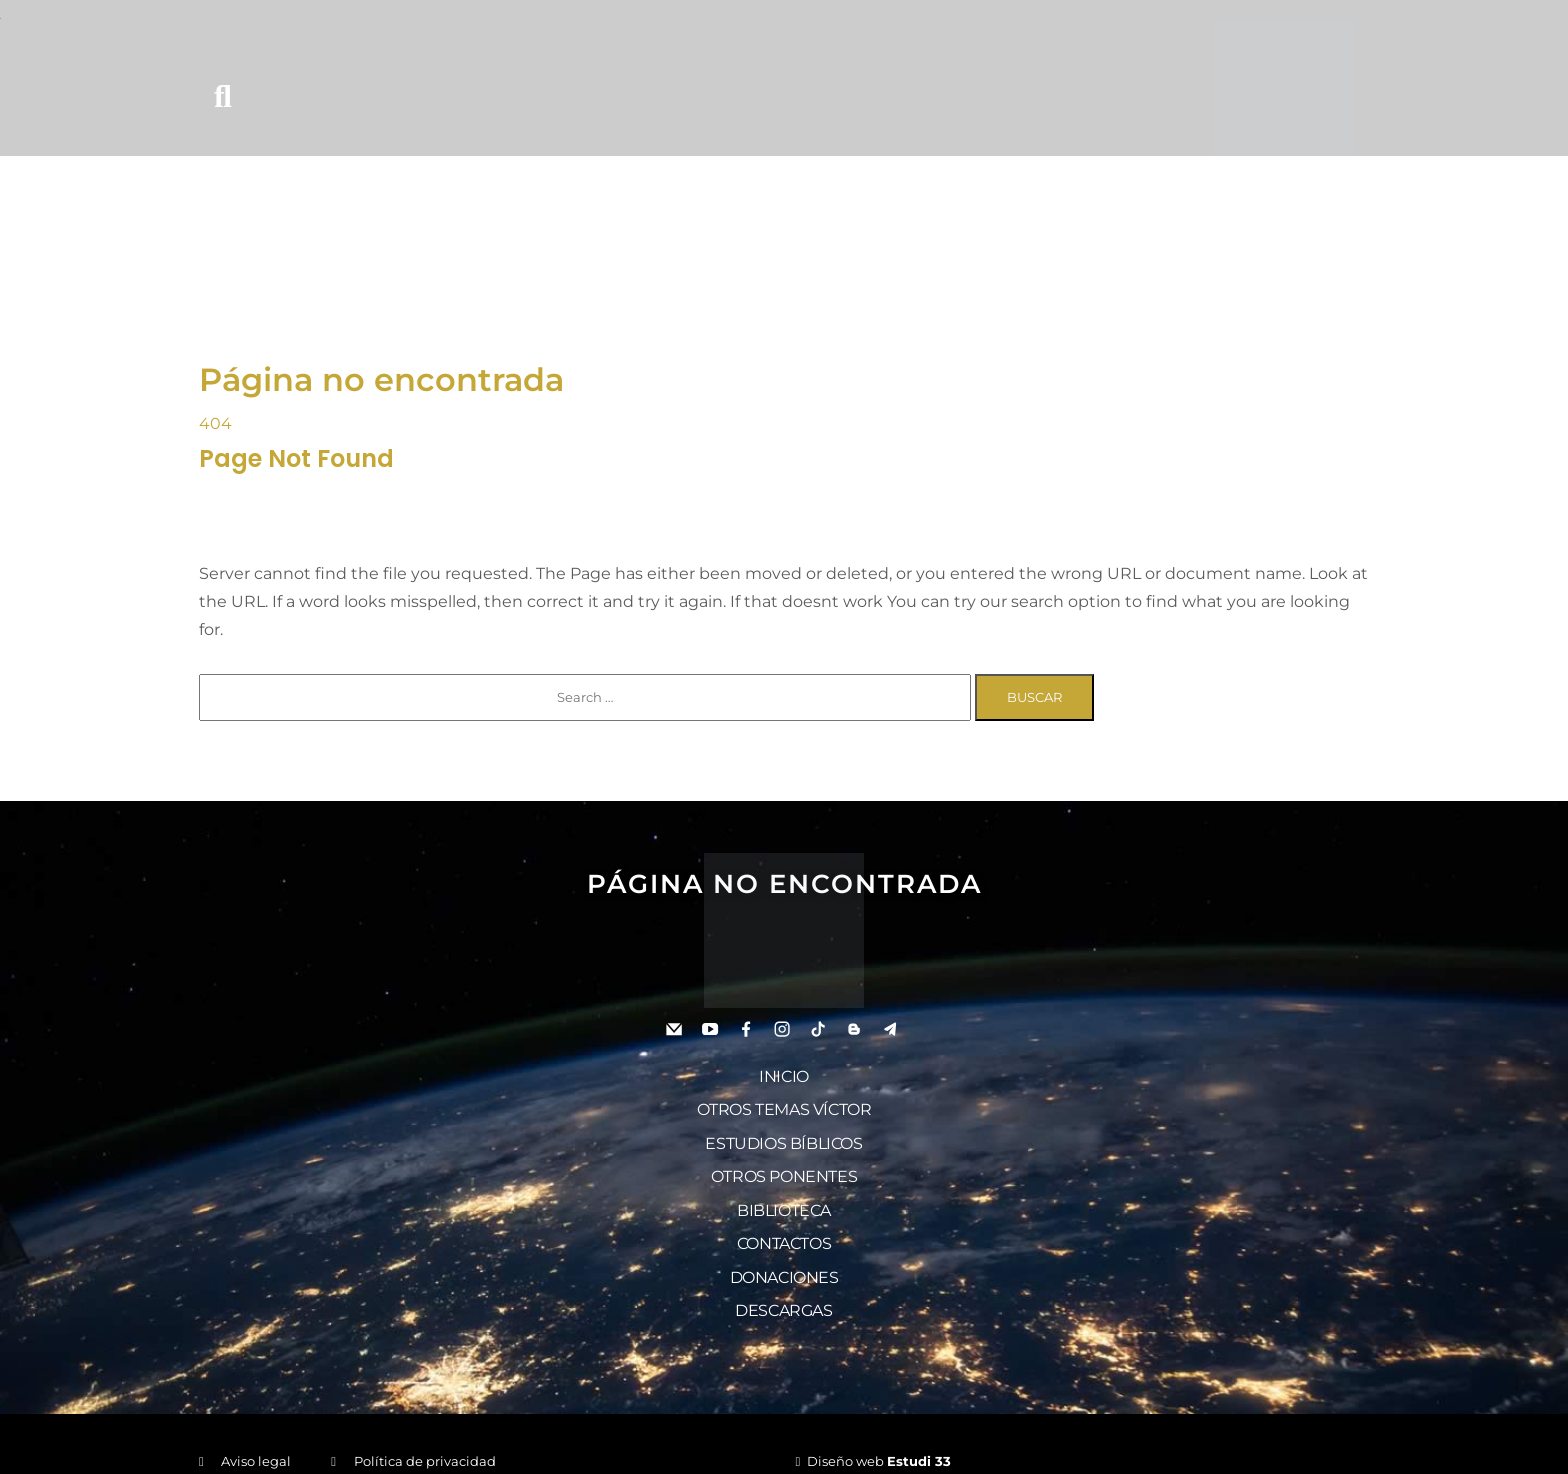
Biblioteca (784, 1192)
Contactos (784, 1222)
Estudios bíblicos (783, 1132)
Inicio (784, 1072)
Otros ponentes (784, 1162)
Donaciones (784, 1252)
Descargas (783, 1282)
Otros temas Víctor (784, 1102)
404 (215, 422)
